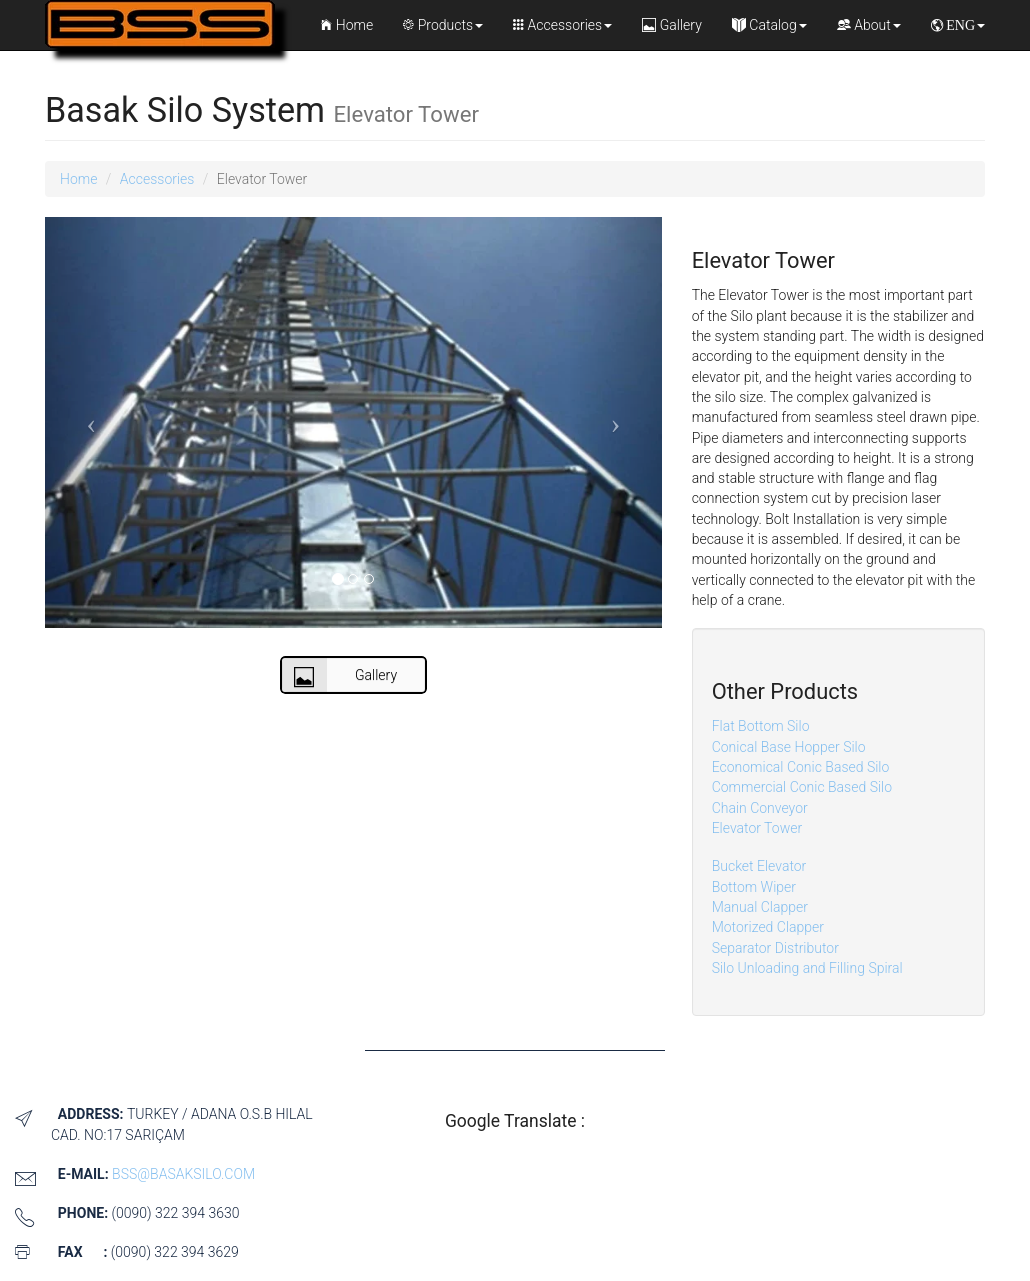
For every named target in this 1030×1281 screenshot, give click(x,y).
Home (347, 25)
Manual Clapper (760, 907)
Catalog (769, 25)
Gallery (672, 25)
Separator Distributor (775, 948)
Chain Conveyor (760, 808)
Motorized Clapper (768, 927)
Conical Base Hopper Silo (789, 747)
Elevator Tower (757, 828)
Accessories (562, 25)
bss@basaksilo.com (183, 1174)
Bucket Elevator (759, 866)
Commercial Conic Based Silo (802, 787)
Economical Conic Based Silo (801, 767)
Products (443, 25)
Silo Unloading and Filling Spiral (807, 968)
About (869, 25)
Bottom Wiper (754, 887)
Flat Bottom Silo (761, 726)
